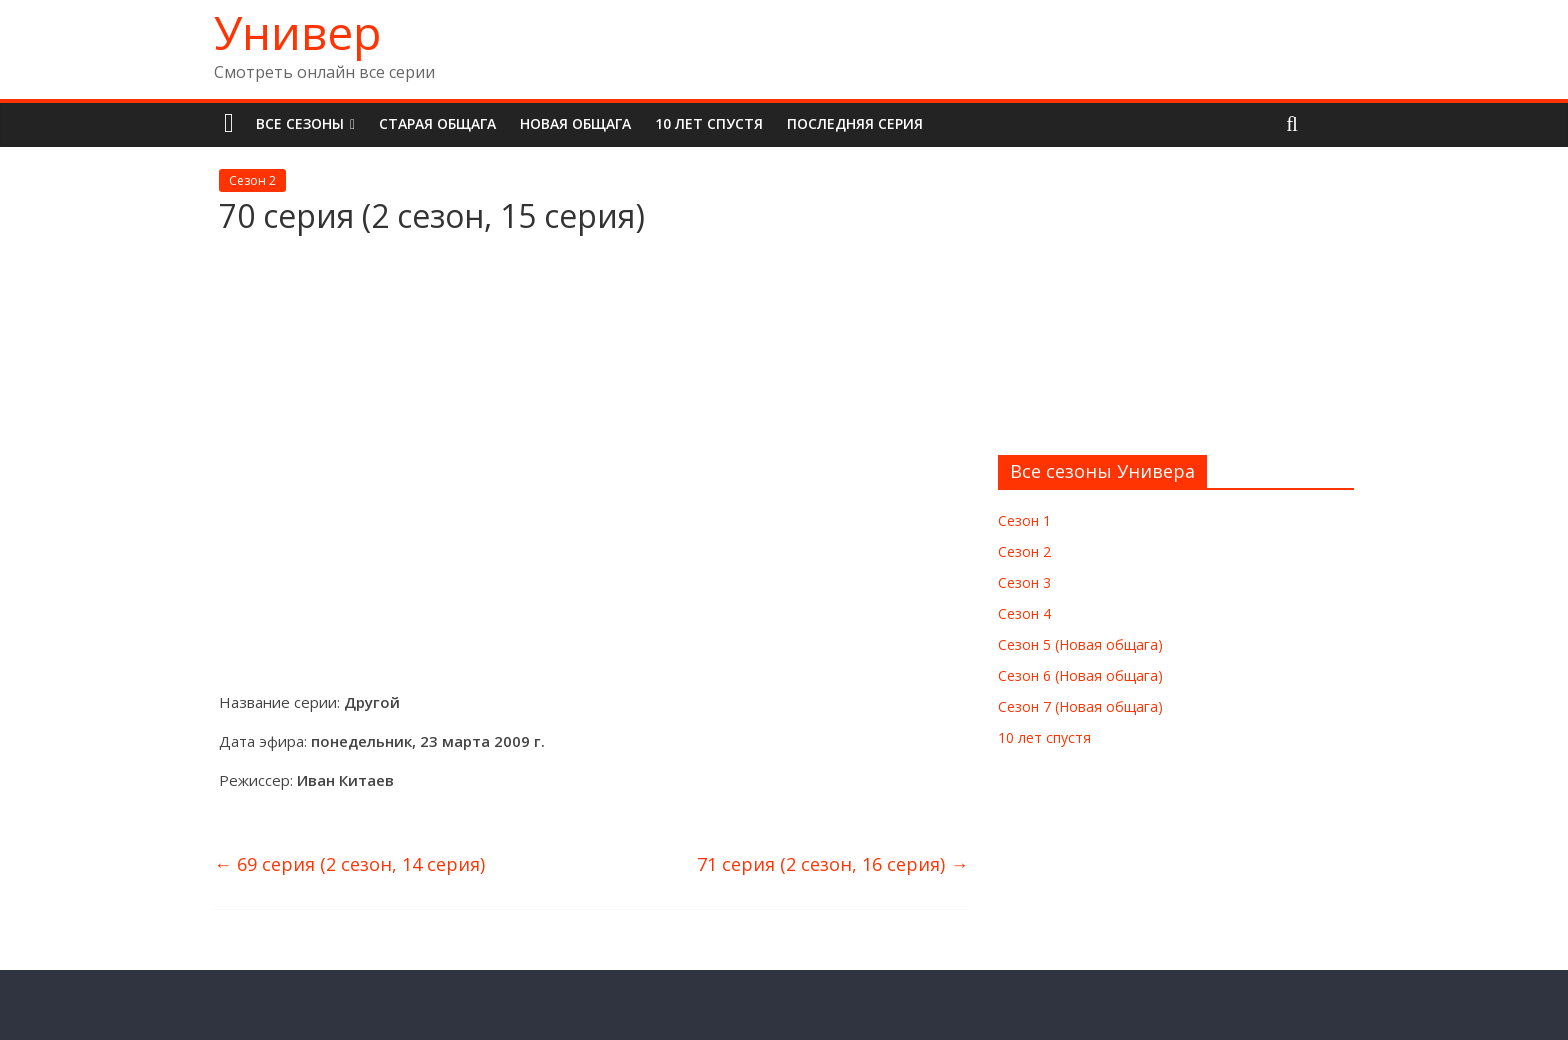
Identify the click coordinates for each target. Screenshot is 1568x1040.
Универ (297, 32)
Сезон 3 (1024, 582)
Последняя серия (855, 123)
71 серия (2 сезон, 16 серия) (832, 864)
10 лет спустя (709, 123)
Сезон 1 (1024, 520)
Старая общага (437, 123)
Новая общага (575, 123)
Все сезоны (300, 123)
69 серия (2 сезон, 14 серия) (349, 864)
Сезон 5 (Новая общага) (1080, 644)
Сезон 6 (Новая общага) (1080, 675)
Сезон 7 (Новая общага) (1080, 706)
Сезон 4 (1024, 613)
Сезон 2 (252, 180)
